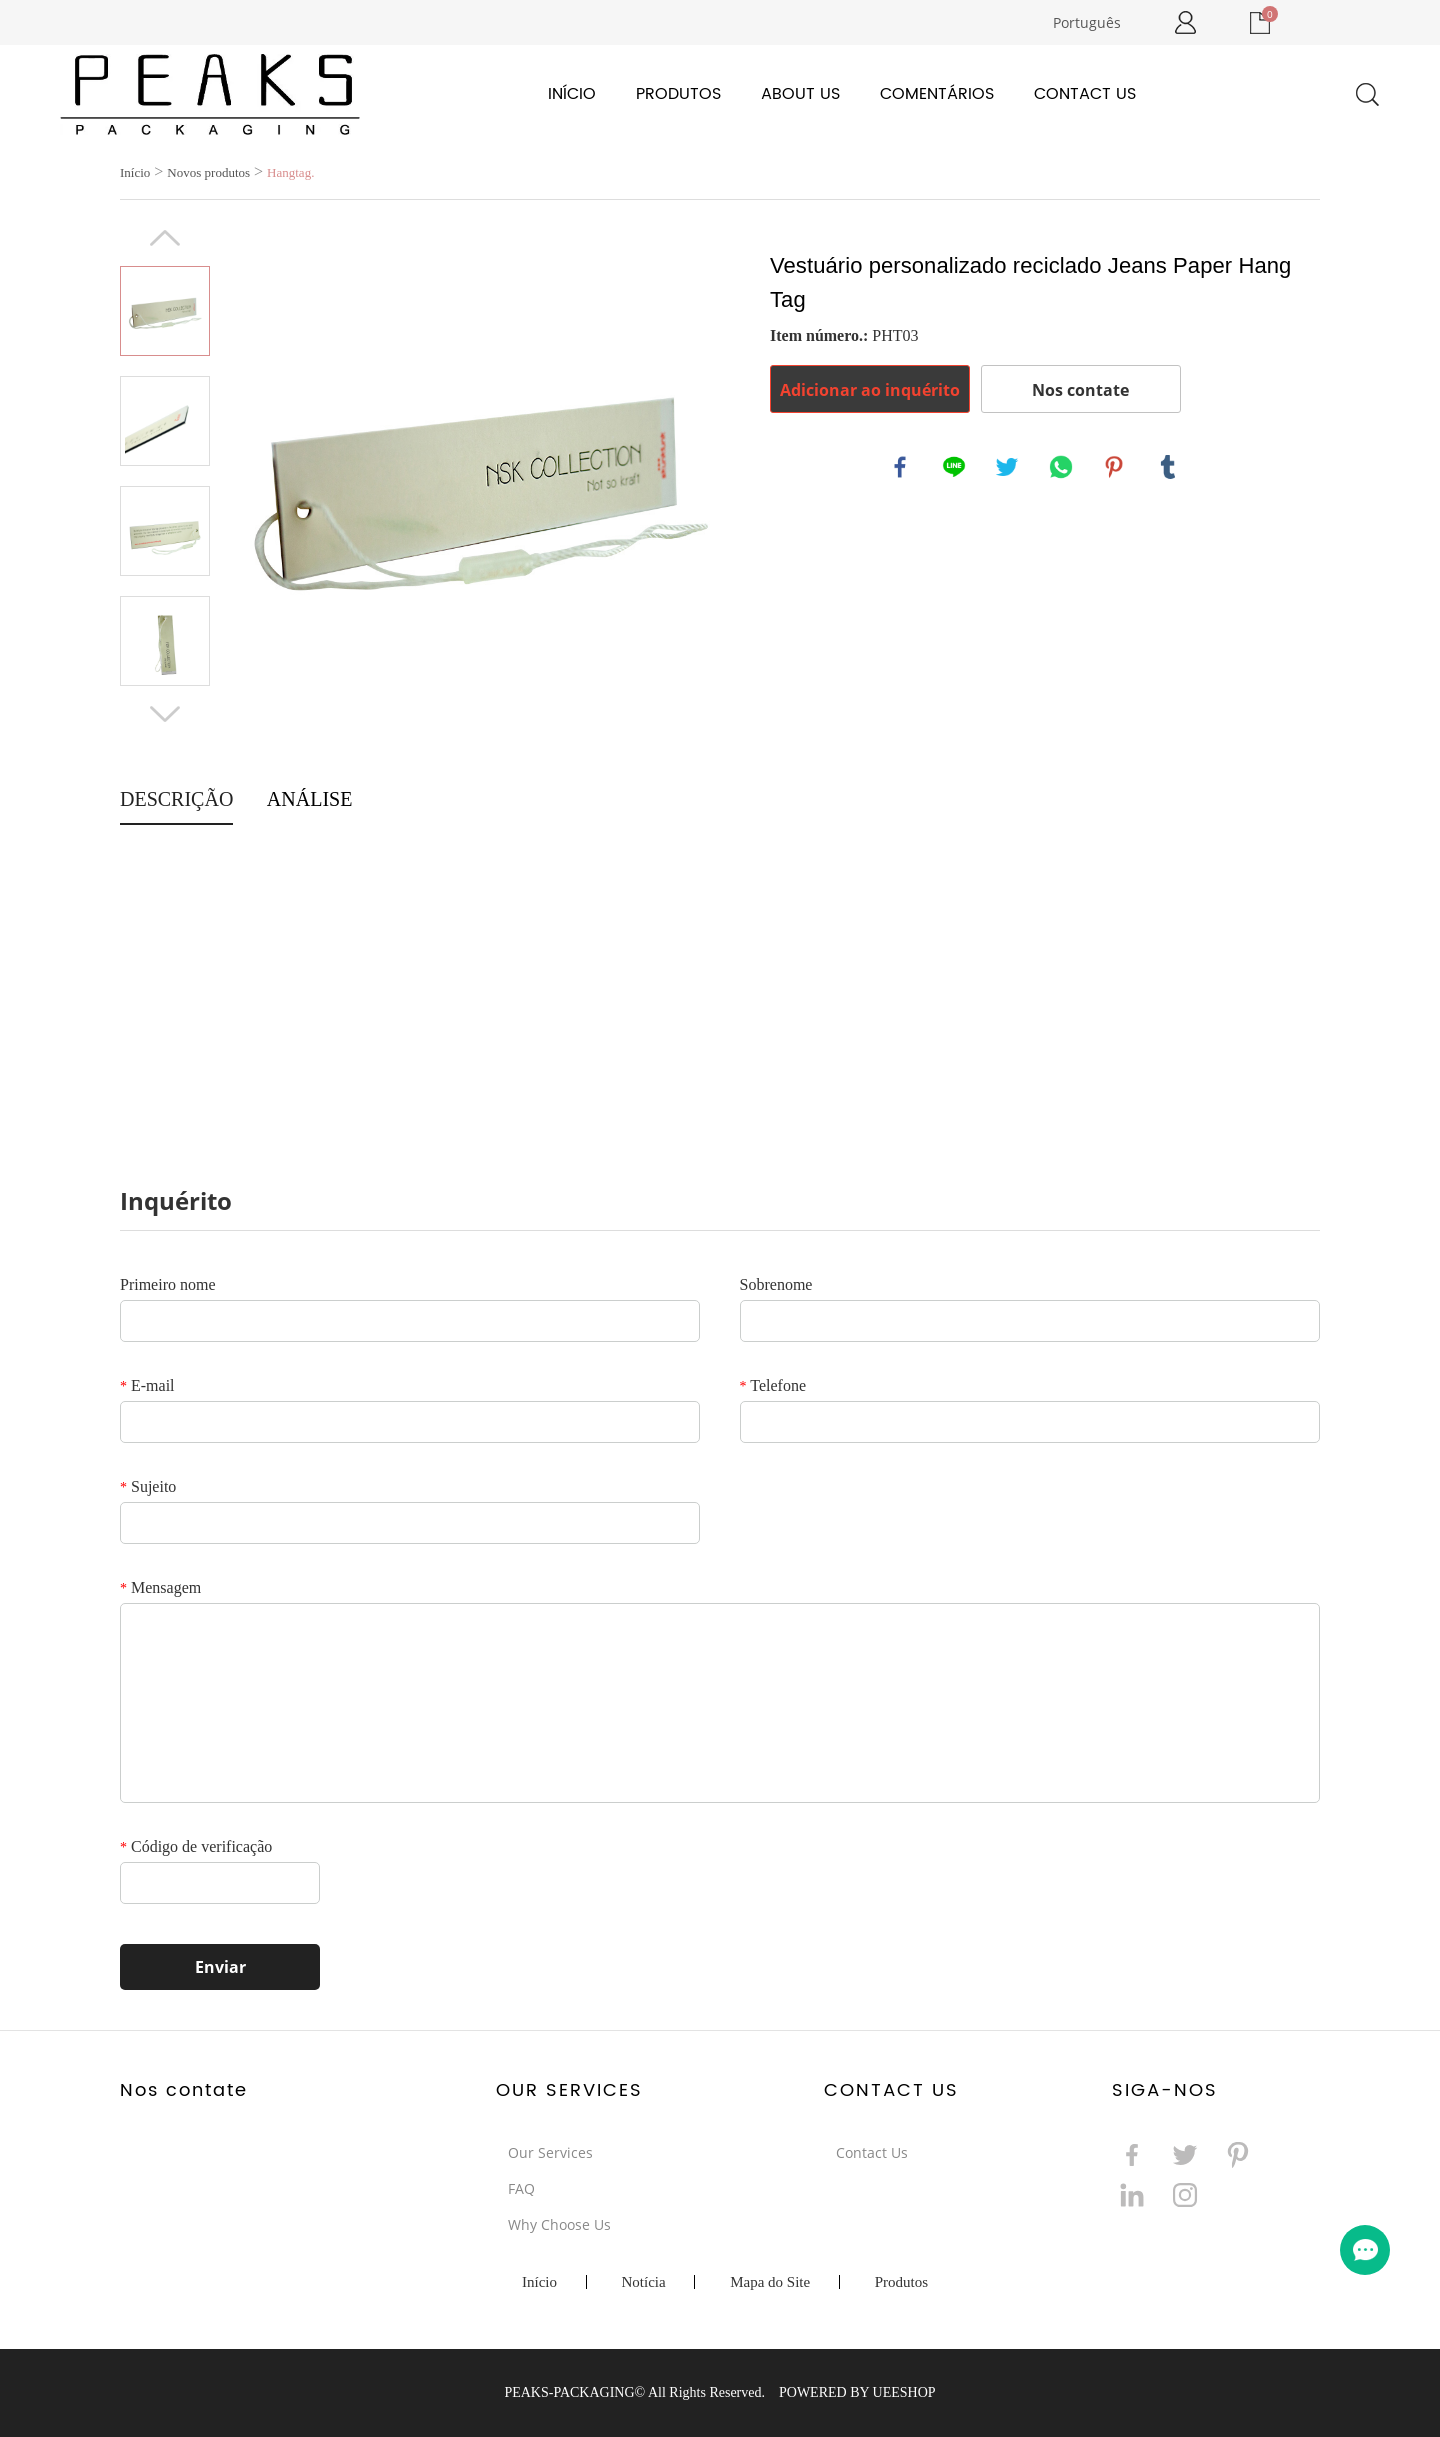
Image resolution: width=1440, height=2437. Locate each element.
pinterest (1115, 468)
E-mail (147, 1385)
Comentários (937, 94)
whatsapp (1062, 468)
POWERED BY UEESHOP (857, 2392)
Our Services (550, 2152)
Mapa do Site (770, 2282)
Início (572, 94)
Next (165, 714)
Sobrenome (776, 1284)
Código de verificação (196, 1846)
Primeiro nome (168, 1284)
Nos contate (1080, 390)
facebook (901, 468)
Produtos (678, 94)
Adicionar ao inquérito (870, 390)
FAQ (521, 2188)
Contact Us (1085, 94)
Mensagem (160, 1587)
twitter (1008, 468)
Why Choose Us (559, 2224)
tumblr (1169, 468)
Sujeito (148, 1486)
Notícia (644, 2282)
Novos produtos (208, 172)
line (955, 468)
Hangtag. (290, 172)
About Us (800, 94)
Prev (165, 238)
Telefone (773, 1385)
